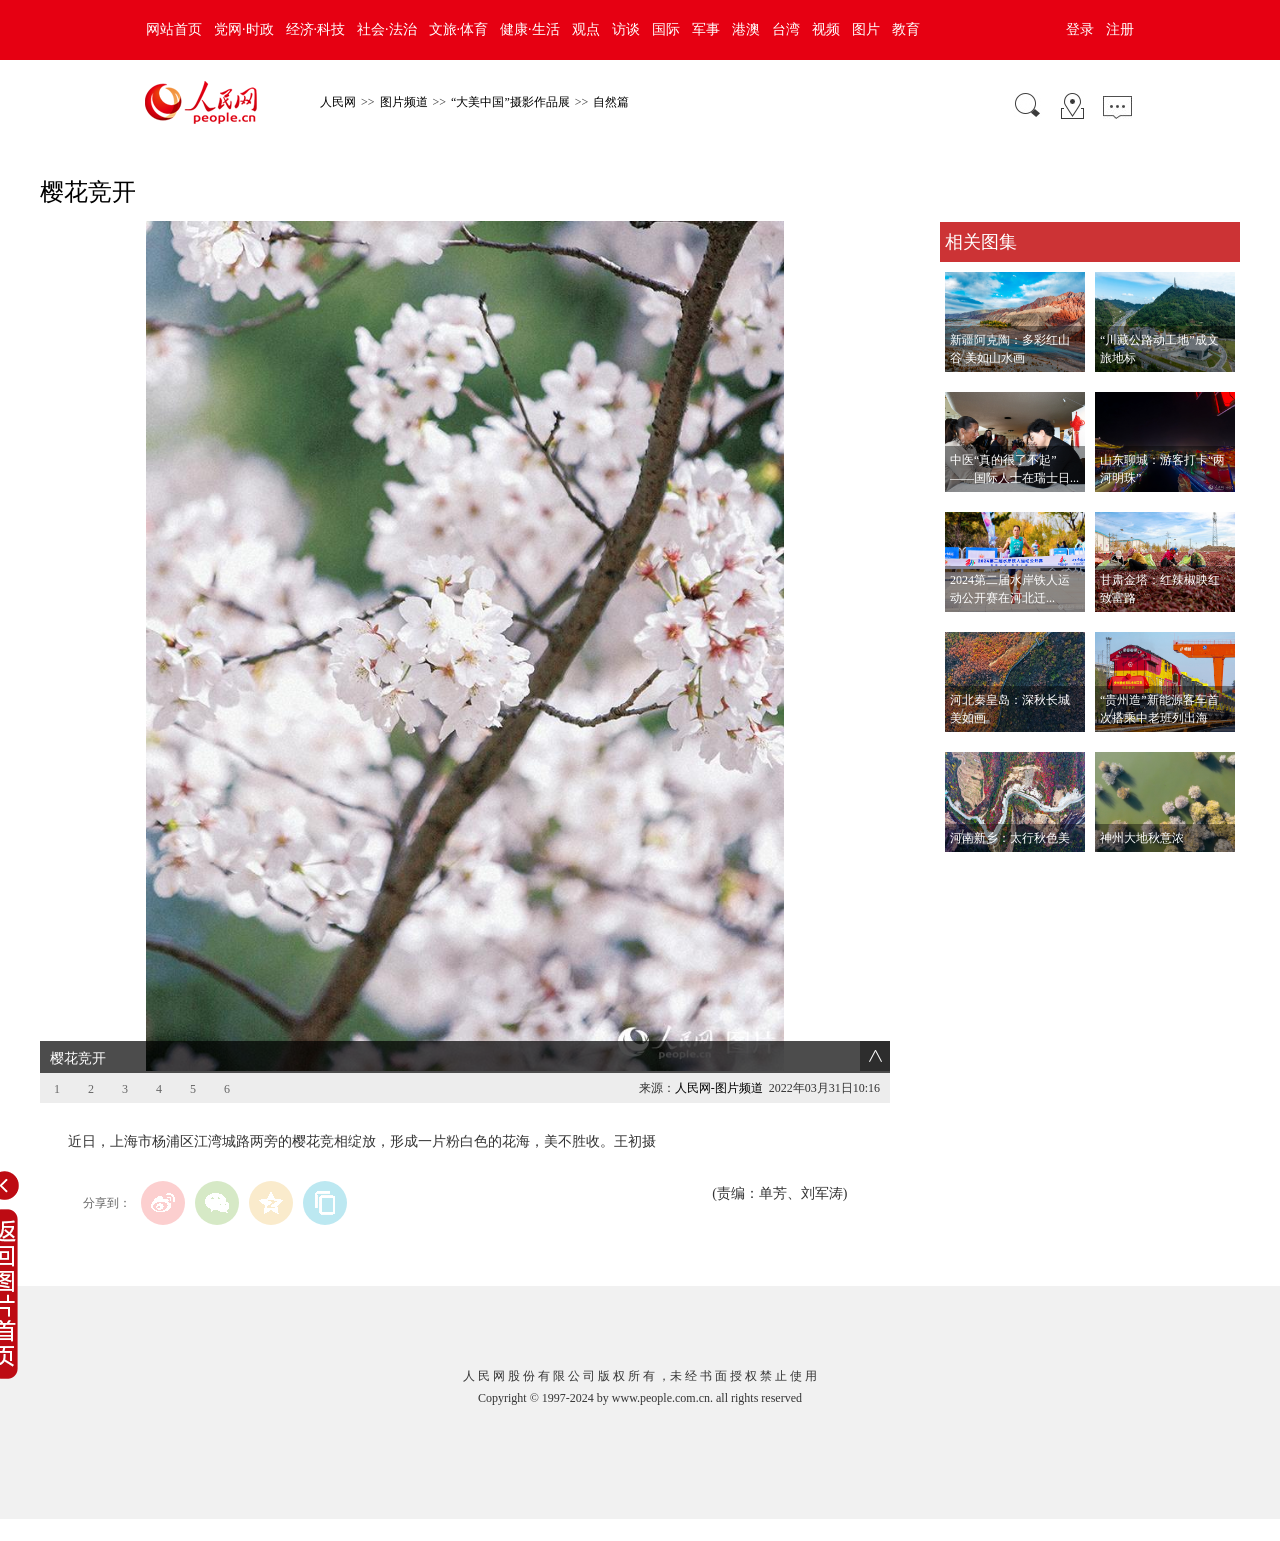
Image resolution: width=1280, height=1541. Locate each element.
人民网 (338, 102)
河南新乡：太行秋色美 (1010, 838)
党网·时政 (244, 29)
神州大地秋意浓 (1142, 838)
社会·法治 (387, 29)
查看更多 (968, 872)
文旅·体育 (459, 29)
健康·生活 (530, 29)
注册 (1120, 29)
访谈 (626, 29)
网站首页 (174, 29)
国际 (666, 29)
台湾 (786, 29)
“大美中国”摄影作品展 (510, 102)
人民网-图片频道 (719, 1088)
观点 (586, 29)
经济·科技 (316, 29)
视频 (826, 29)
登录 (1080, 29)
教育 (906, 29)
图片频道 (404, 102)
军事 (706, 29)
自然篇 (611, 102)
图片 (866, 29)
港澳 (746, 29)
